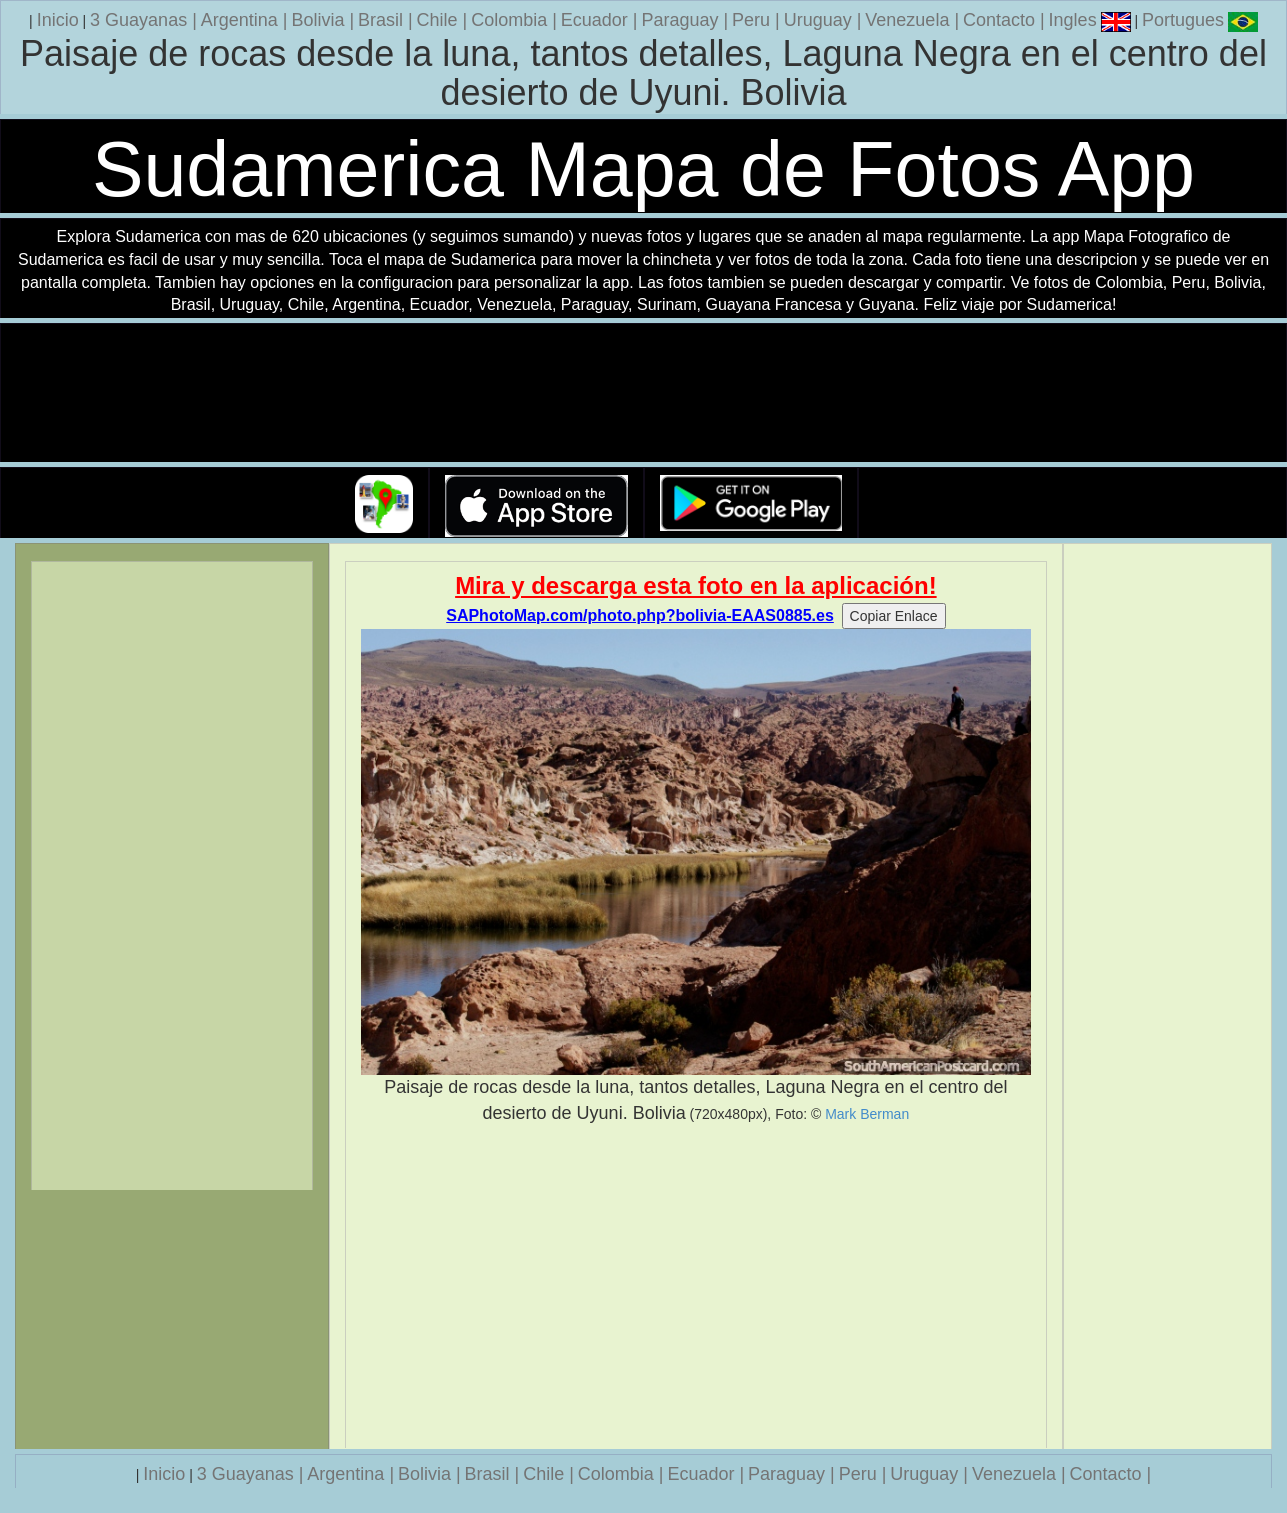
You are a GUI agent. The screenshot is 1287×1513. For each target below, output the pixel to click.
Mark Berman (867, 1114)
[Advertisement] (695, 1287)
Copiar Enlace (894, 616)
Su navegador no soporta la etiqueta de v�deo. (644, 393)
